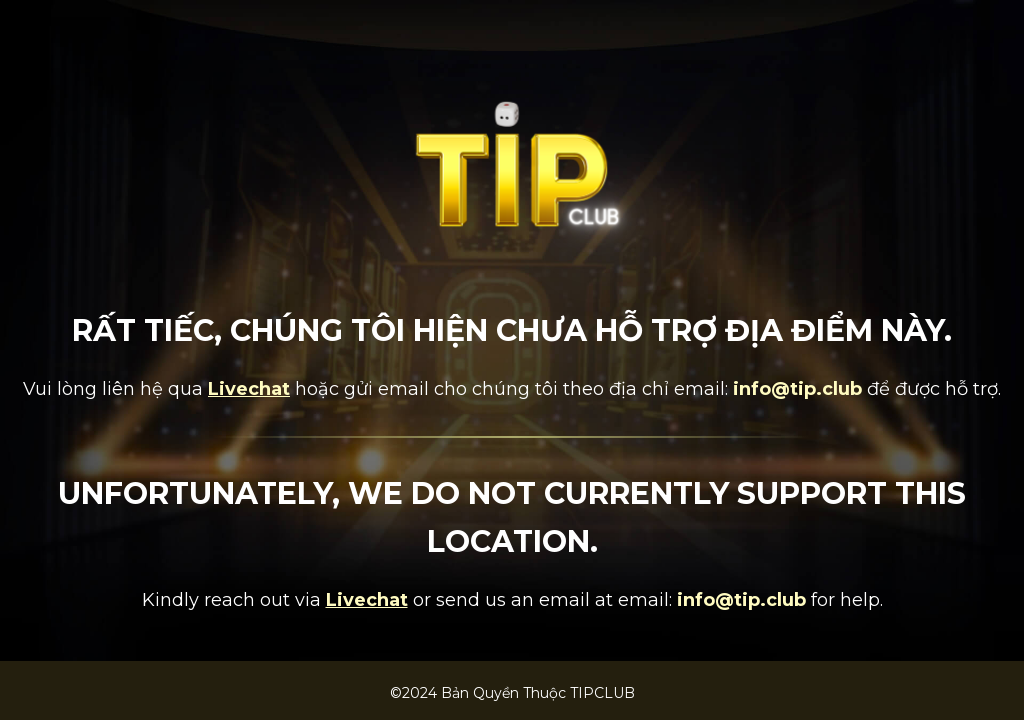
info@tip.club (797, 389)
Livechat (249, 389)
